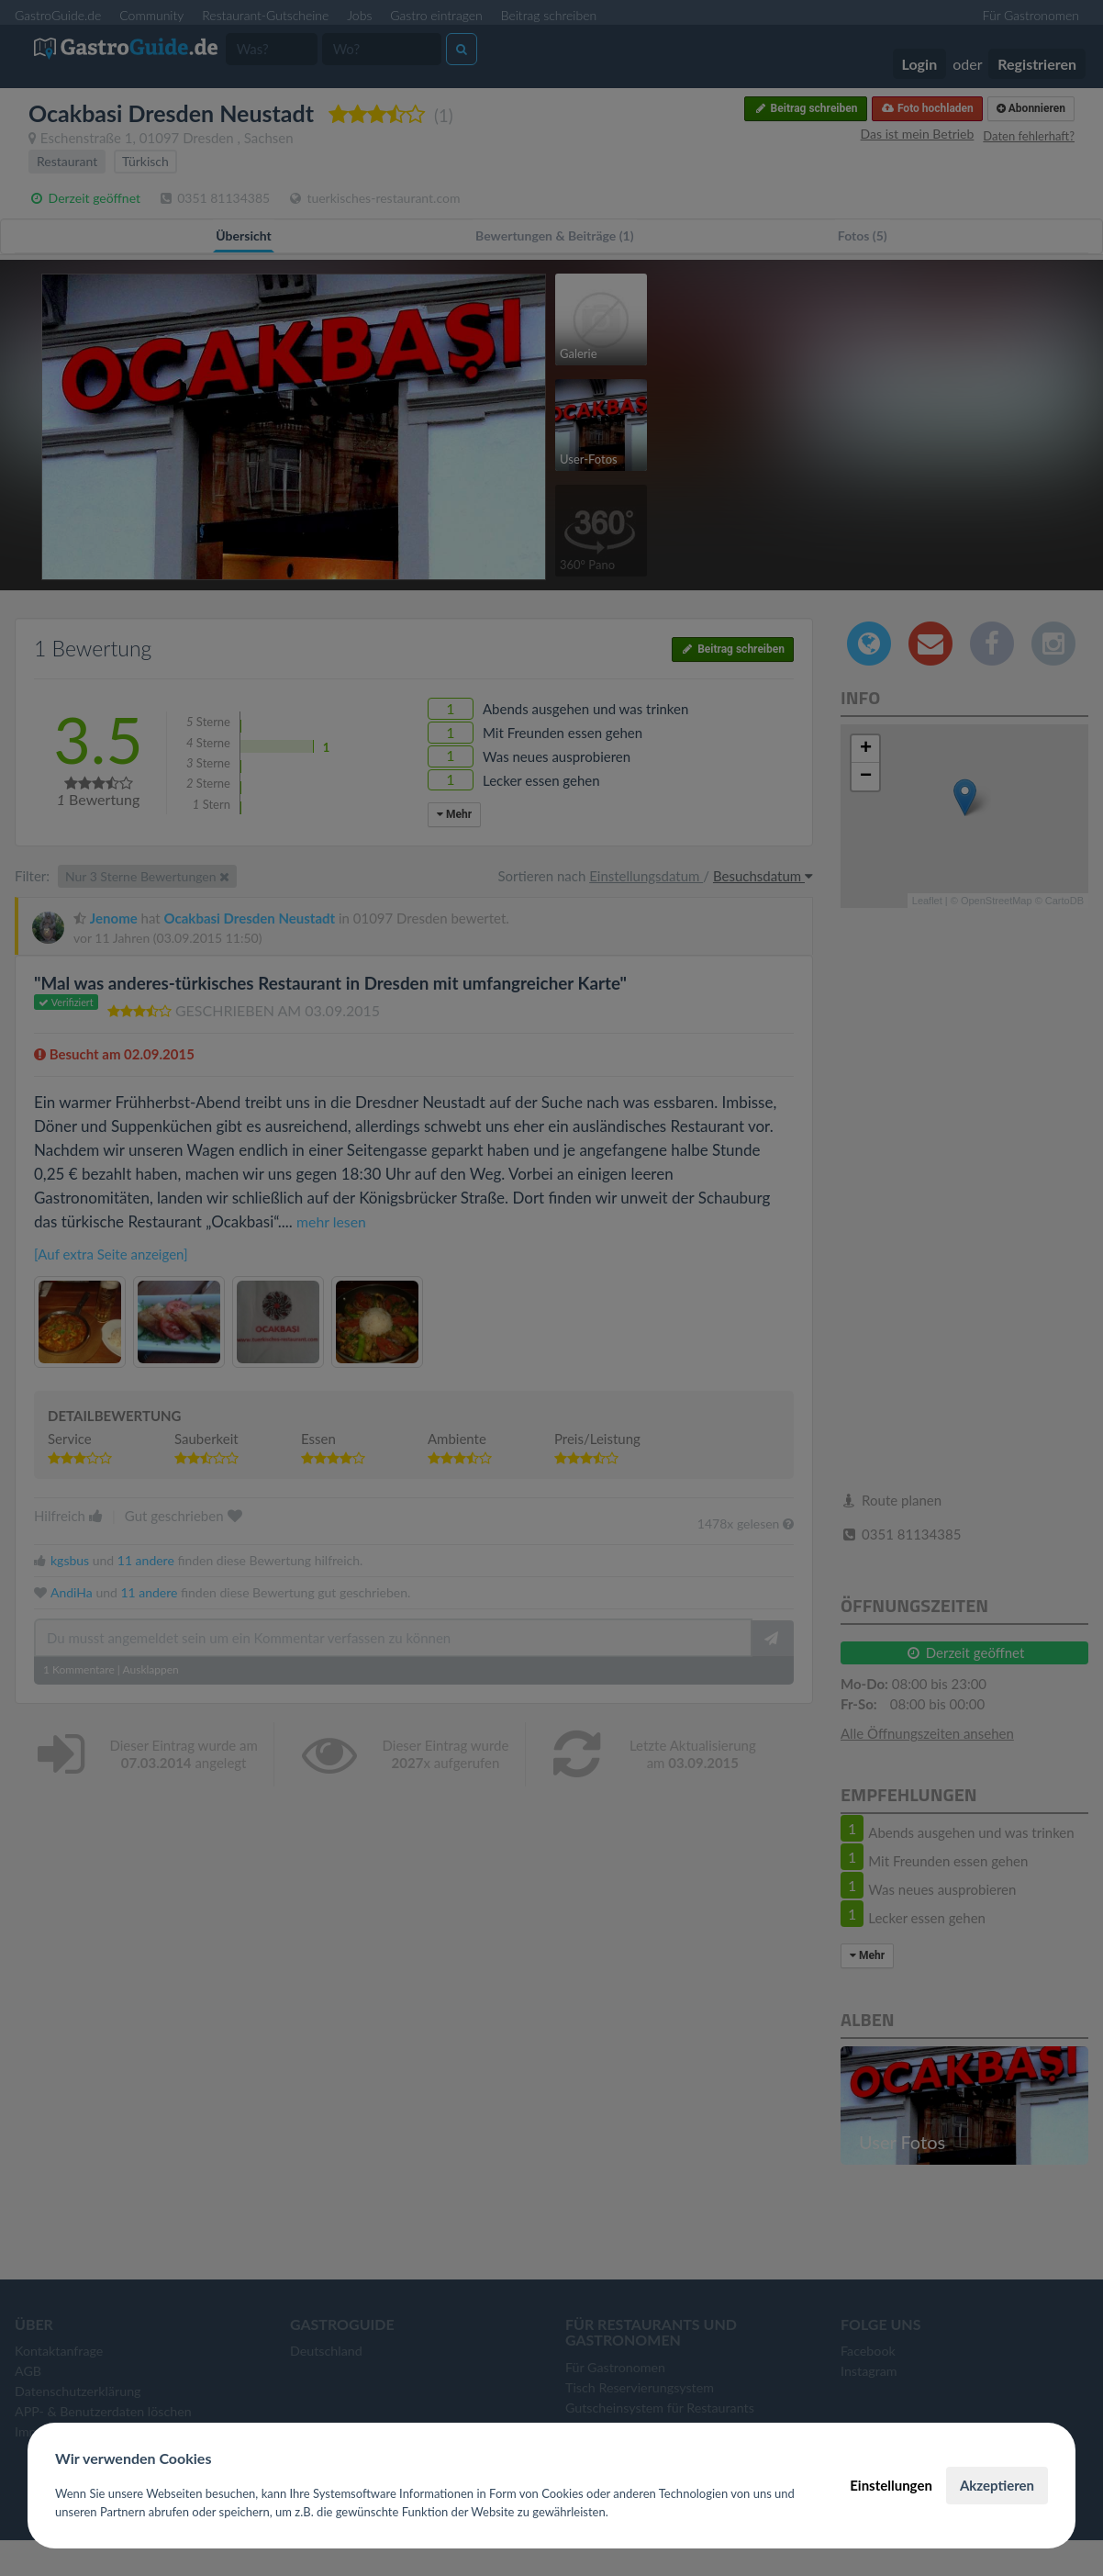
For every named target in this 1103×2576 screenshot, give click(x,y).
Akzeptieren (997, 2485)
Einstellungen (891, 2485)
